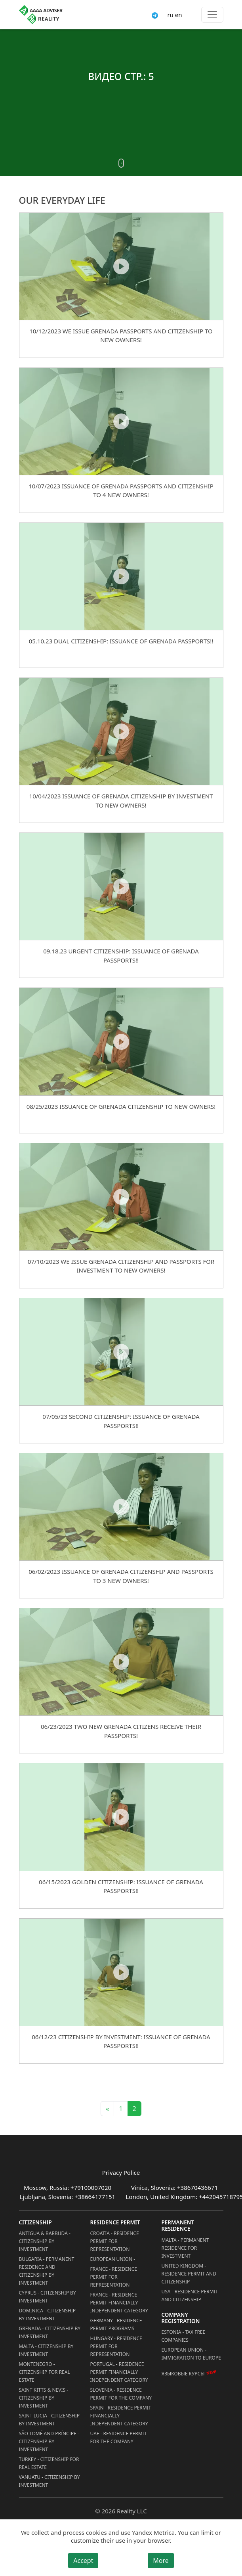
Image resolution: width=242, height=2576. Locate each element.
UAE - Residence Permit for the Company (118, 2437)
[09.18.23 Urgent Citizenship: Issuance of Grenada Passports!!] (121, 886)
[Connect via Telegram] (155, 15)
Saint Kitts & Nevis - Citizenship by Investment (44, 2398)
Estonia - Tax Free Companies (184, 2336)
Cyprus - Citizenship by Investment (47, 2296)
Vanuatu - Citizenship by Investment (49, 2481)
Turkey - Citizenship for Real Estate (49, 2463)
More (161, 2560)
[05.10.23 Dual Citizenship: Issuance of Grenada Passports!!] (121, 576)
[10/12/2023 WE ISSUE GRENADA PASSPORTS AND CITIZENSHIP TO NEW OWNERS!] (121, 266)
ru (170, 15)
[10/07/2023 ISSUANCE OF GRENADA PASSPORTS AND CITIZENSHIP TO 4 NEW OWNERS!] (121, 421)
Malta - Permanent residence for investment (185, 2248)
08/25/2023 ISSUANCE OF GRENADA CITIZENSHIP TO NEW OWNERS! (121, 1106)
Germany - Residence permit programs (116, 2324)
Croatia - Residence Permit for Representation (114, 2241)
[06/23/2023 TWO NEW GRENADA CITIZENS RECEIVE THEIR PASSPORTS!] (121, 1661)
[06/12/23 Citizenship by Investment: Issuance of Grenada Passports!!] (121, 1972)
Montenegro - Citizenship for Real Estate (44, 2372)
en (178, 15)
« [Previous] (107, 2108)
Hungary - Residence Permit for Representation (116, 2346)
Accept (83, 2560)
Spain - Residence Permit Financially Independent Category (120, 2415)
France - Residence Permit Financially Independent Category (119, 2302)
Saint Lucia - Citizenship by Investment (49, 2419)
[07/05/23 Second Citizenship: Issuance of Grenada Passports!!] (121, 1351)
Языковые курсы (183, 2373)
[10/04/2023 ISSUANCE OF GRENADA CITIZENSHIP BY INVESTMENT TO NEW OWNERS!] (121, 731)
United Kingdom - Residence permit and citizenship (189, 2273)
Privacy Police (121, 2172)
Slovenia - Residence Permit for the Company (121, 2394)
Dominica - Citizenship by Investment (47, 2314)
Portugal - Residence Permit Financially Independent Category (119, 2372)
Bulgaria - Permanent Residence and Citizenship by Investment (46, 2271)
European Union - (112, 2259)
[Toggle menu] (212, 15)
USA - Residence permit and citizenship (190, 2295)
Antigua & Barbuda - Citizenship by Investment (45, 2241)
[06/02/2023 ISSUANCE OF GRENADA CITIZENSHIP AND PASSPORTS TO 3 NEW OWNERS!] (121, 1506)
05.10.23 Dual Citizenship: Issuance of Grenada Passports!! (121, 641)
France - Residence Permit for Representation (113, 2277)
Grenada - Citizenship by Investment (50, 2332)
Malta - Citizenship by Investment (46, 2350)
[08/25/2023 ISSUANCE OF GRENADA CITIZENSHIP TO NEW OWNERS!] (121, 1041)
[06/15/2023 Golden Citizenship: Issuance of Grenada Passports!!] (121, 1816)
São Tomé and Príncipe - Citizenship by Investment (49, 2441)
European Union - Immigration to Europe (191, 2353)
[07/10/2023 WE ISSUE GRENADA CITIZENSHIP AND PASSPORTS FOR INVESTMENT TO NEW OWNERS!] (121, 1196)
